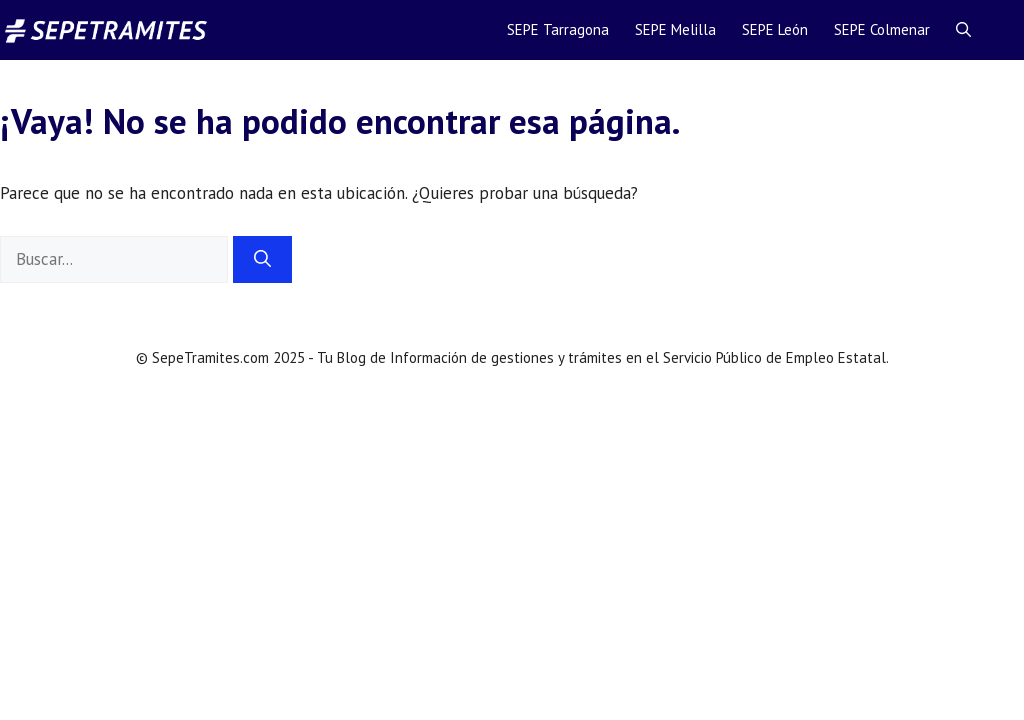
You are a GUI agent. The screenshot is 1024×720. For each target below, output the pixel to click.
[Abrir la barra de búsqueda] (963, 30)
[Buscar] (262, 260)
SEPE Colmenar (882, 29)
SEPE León (775, 29)
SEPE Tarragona (558, 29)
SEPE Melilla (675, 29)
